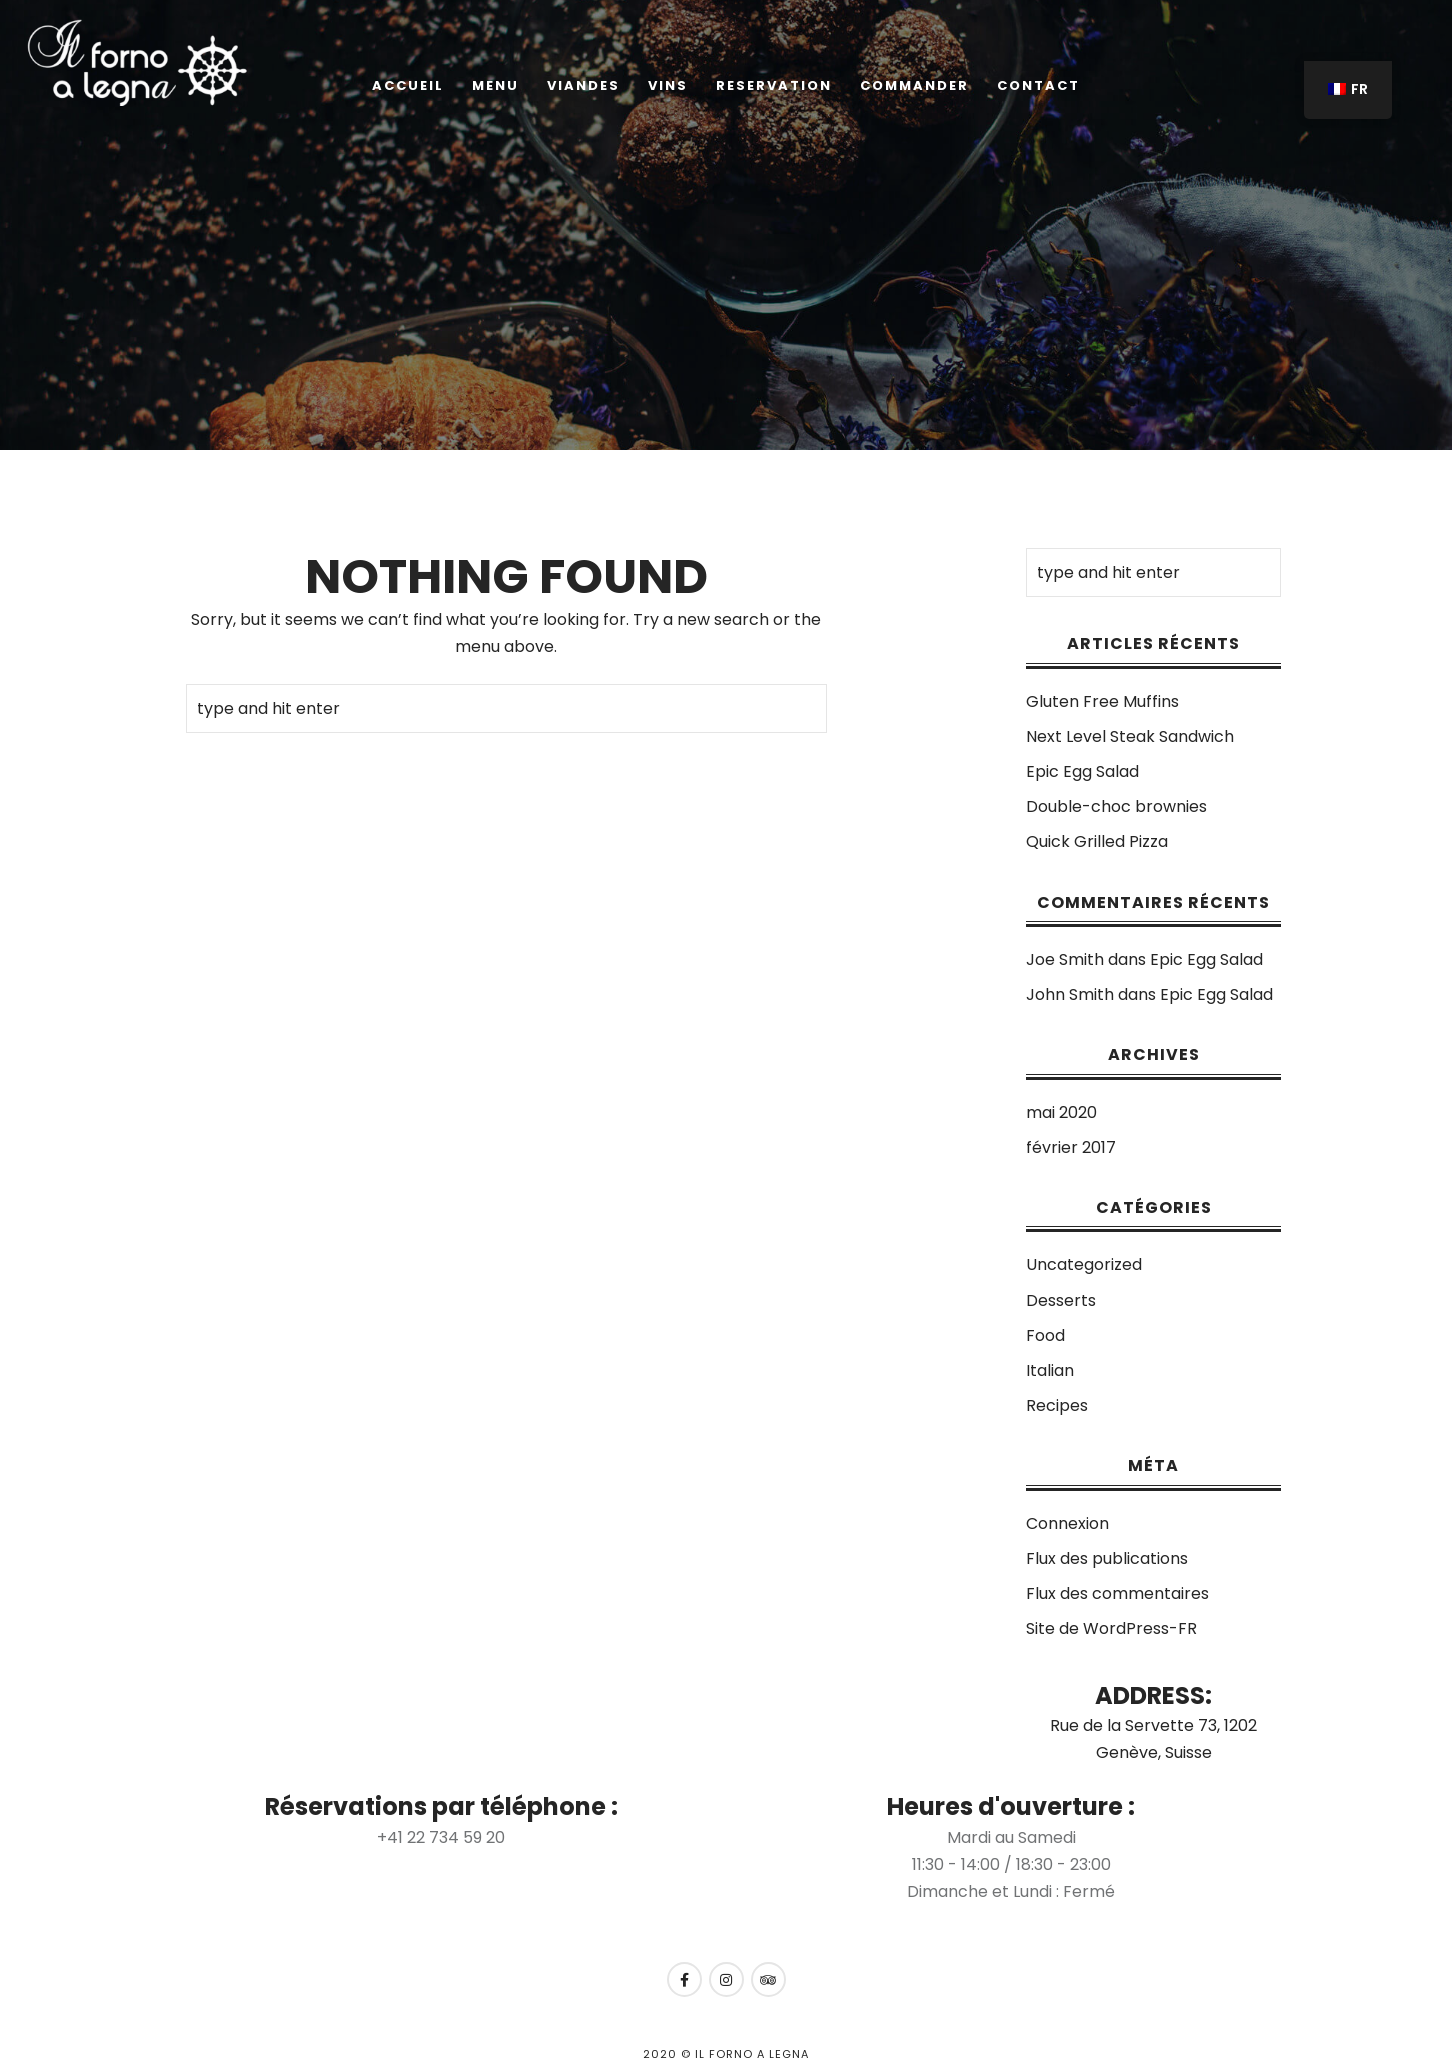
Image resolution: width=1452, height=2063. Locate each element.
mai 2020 (1061, 1112)
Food (1045, 1335)
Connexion (1067, 1523)
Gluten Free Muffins (1102, 701)
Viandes (583, 85)
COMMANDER (914, 85)
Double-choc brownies (1116, 806)
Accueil (408, 85)
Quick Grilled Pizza (1097, 841)
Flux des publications (1107, 1558)
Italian (1050, 1370)
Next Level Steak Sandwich (1130, 736)
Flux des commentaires (1117, 1593)
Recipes (1057, 1405)
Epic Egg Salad (1082, 771)
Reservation (774, 85)
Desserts (1061, 1300)
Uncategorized (1084, 1264)
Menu (495, 85)
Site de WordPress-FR (1111, 1628)
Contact (1038, 85)
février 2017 (1071, 1147)
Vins (668, 85)
